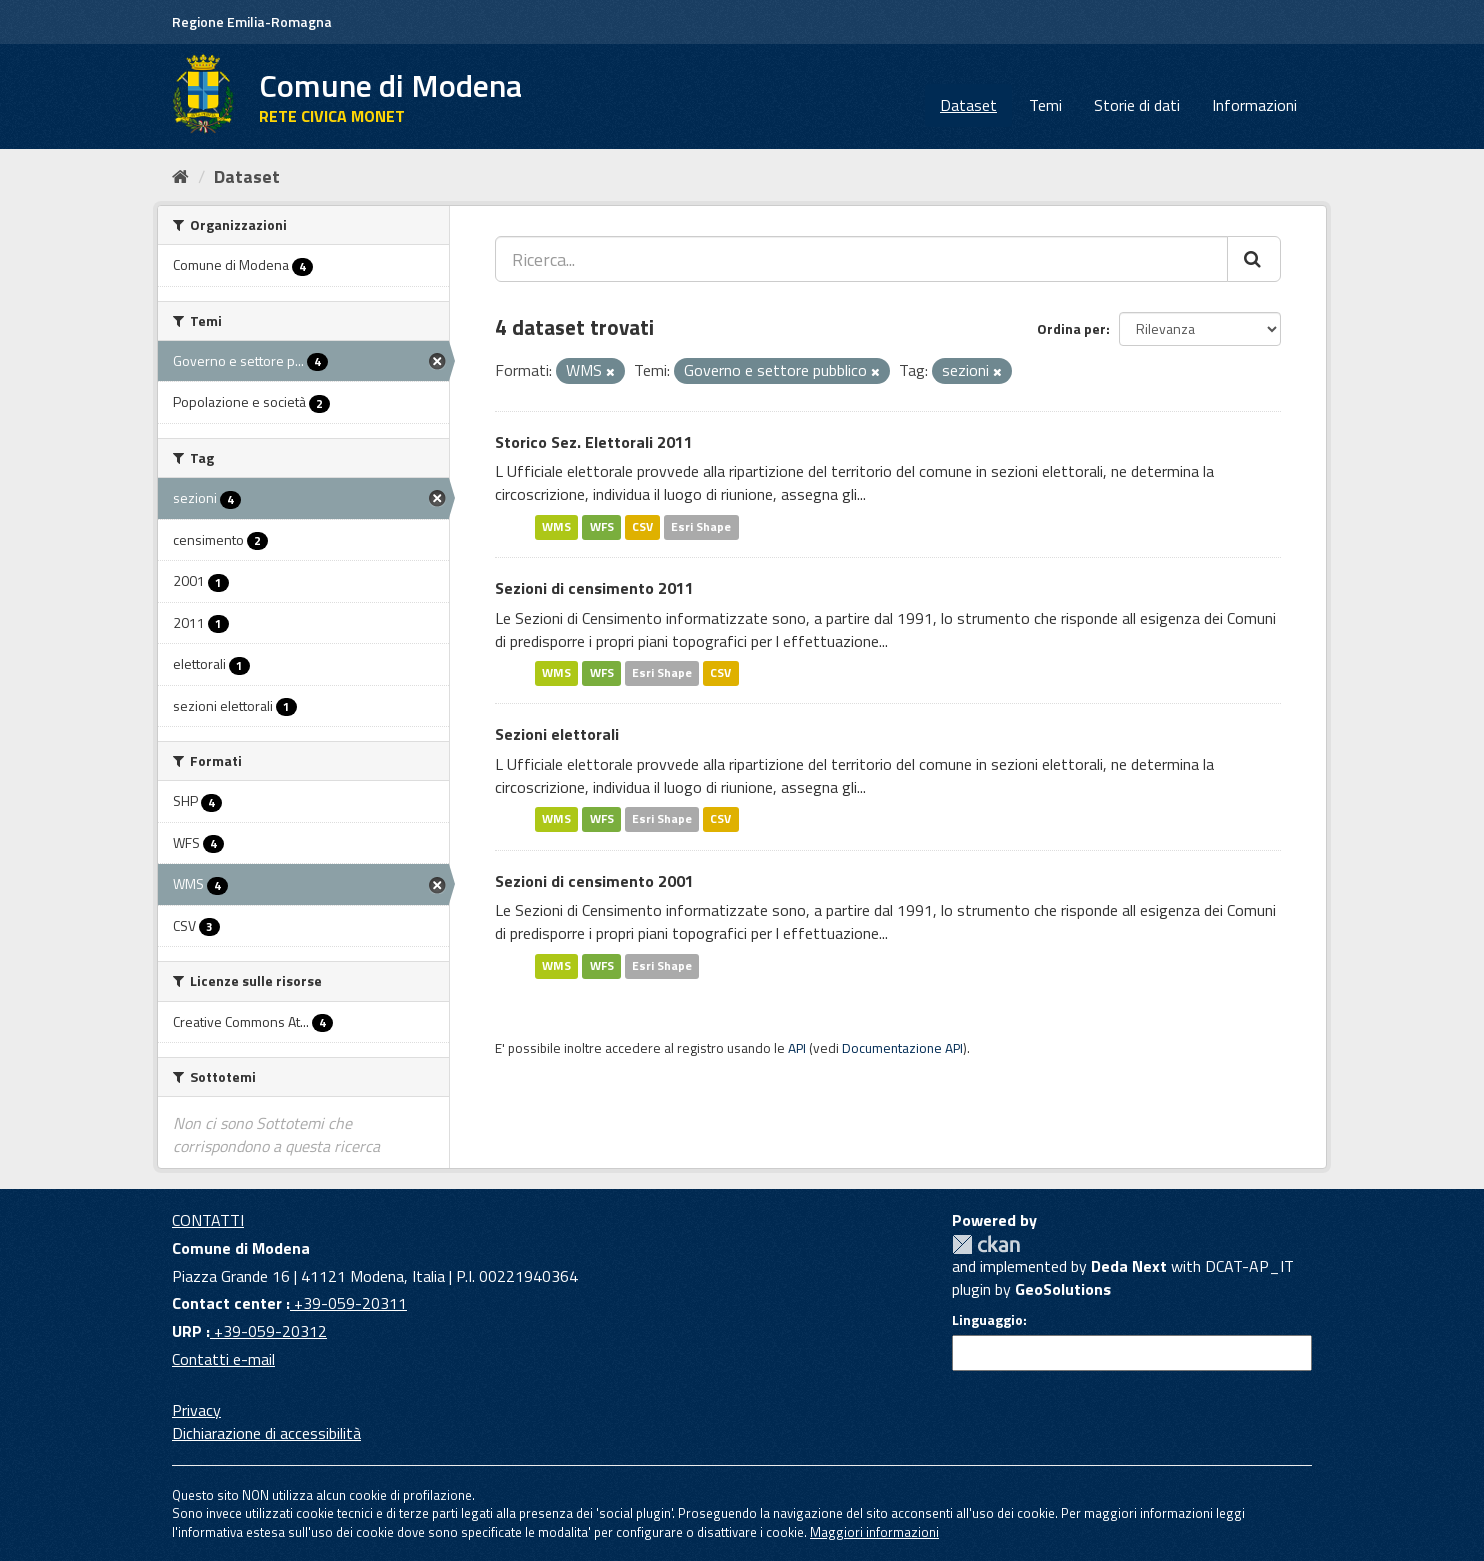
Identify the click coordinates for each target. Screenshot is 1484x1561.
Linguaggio (987, 1320)
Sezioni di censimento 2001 (594, 881)
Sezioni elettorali (557, 734)
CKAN (986, 1244)
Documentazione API (902, 1048)
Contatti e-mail (223, 1359)
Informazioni (1254, 105)
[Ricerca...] (861, 259)
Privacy (196, 1410)
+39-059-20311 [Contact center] (348, 1303)
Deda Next (1129, 1266)
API (797, 1048)
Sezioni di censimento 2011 (594, 588)
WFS (602, 526)
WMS (556, 526)
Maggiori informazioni (874, 1532)
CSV (642, 526)
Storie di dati (1137, 105)
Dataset (968, 105)
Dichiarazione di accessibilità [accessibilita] (266, 1433)
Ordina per (1071, 328)
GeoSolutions (1063, 1289)
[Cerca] (1254, 259)
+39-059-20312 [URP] (268, 1331)
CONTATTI (208, 1220)
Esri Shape (701, 526)
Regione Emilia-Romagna (252, 21)
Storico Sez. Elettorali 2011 (594, 442)
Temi (1045, 105)
